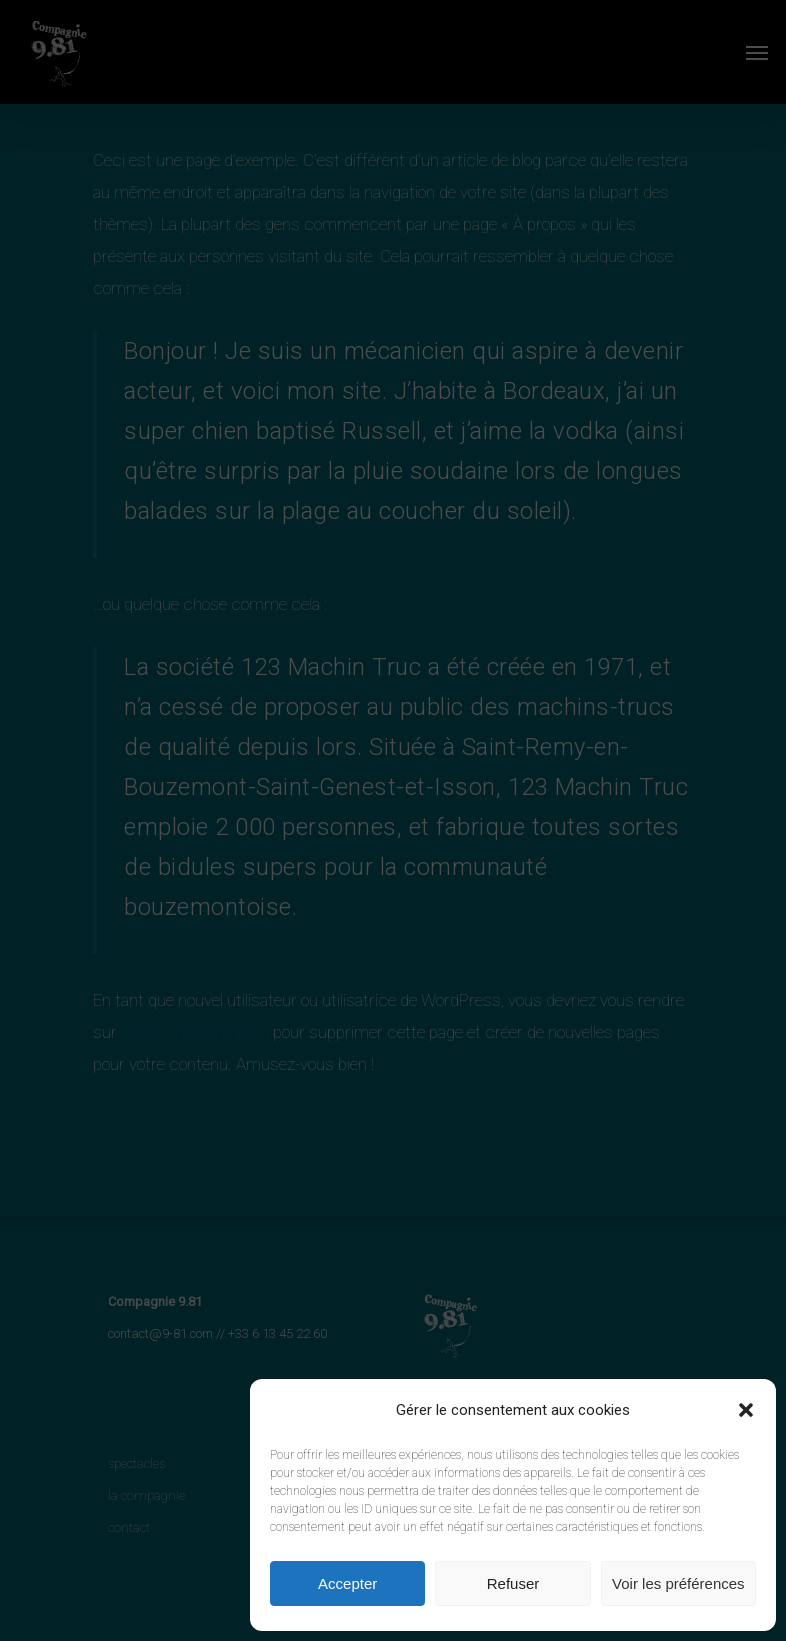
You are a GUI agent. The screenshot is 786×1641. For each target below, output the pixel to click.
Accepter (347, 1583)
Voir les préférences (678, 1583)
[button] (746, 1410)
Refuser (513, 1583)
